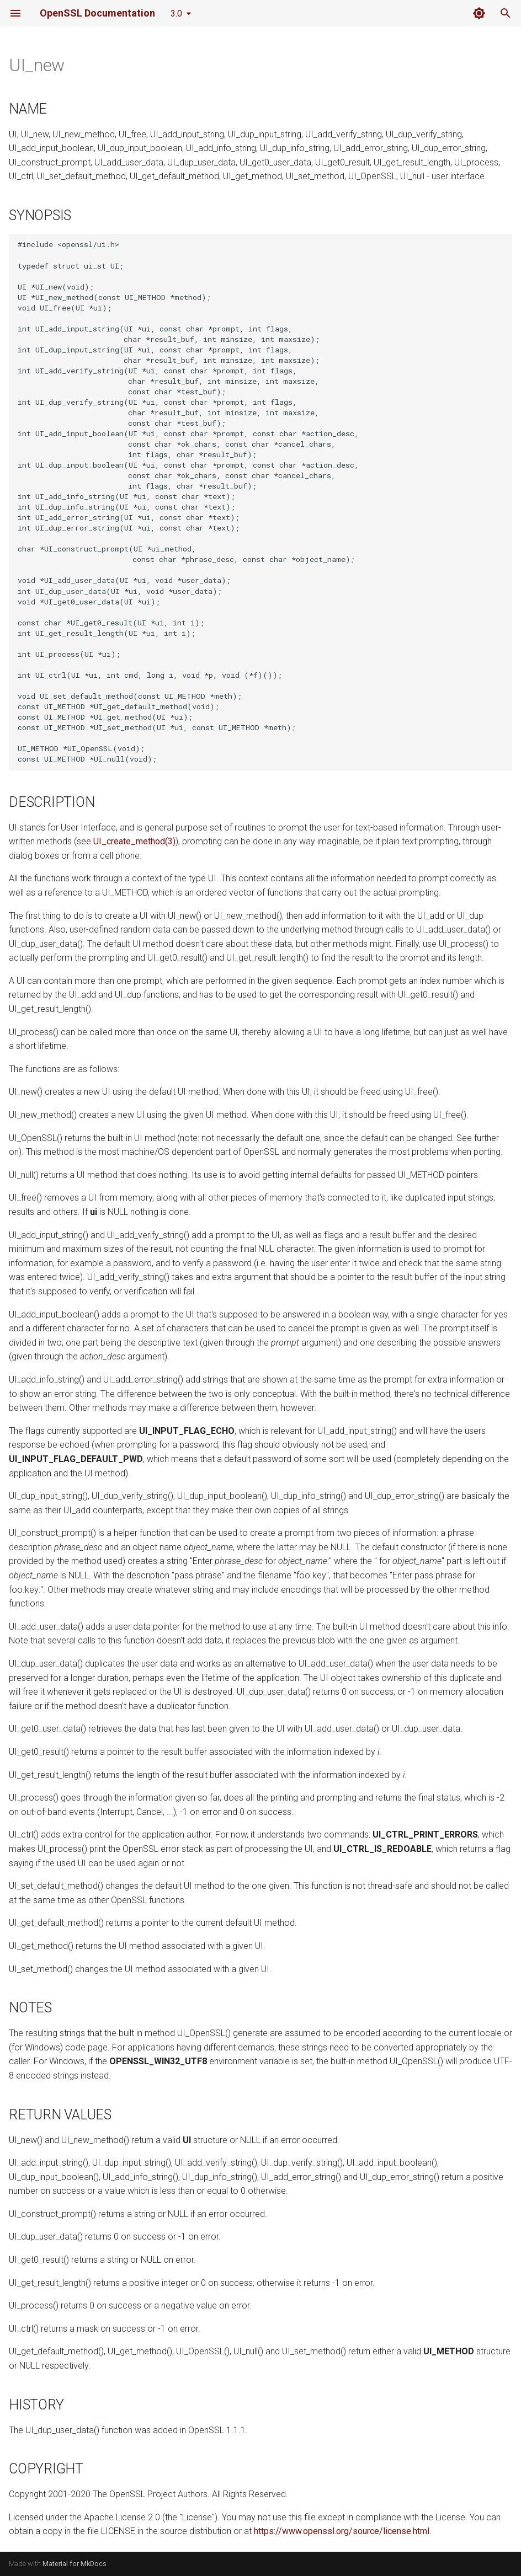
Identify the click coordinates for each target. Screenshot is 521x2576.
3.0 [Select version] (176, 13)
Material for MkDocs (74, 2563)
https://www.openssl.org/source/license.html (341, 2531)
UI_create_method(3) (134, 841)
